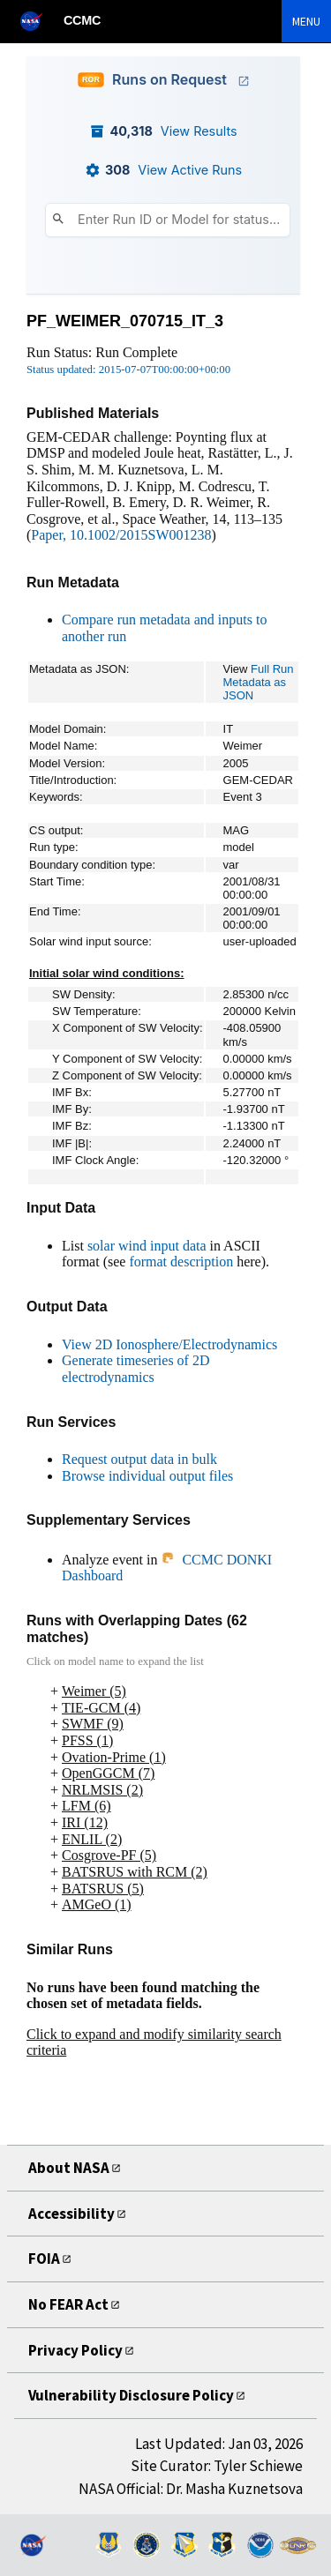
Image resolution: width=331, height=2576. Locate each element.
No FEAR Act (68, 2304)
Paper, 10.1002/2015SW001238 (121, 534)
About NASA (68, 2167)
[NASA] (39, 21)
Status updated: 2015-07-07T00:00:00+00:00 (128, 369)
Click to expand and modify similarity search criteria (154, 2042)
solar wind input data (147, 1245)
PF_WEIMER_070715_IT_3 (124, 321)
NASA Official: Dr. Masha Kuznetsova (191, 2488)
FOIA (44, 2258)
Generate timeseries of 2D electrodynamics (135, 1369)
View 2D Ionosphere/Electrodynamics (169, 1344)
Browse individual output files (147, 1475)
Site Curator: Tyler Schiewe (217, 2465)
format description (181, 1261)
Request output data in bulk (139, 1459)
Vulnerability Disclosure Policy (131, 2395)
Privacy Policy (75, 2350)
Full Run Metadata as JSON (258, 682)
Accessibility (71, 2213)
